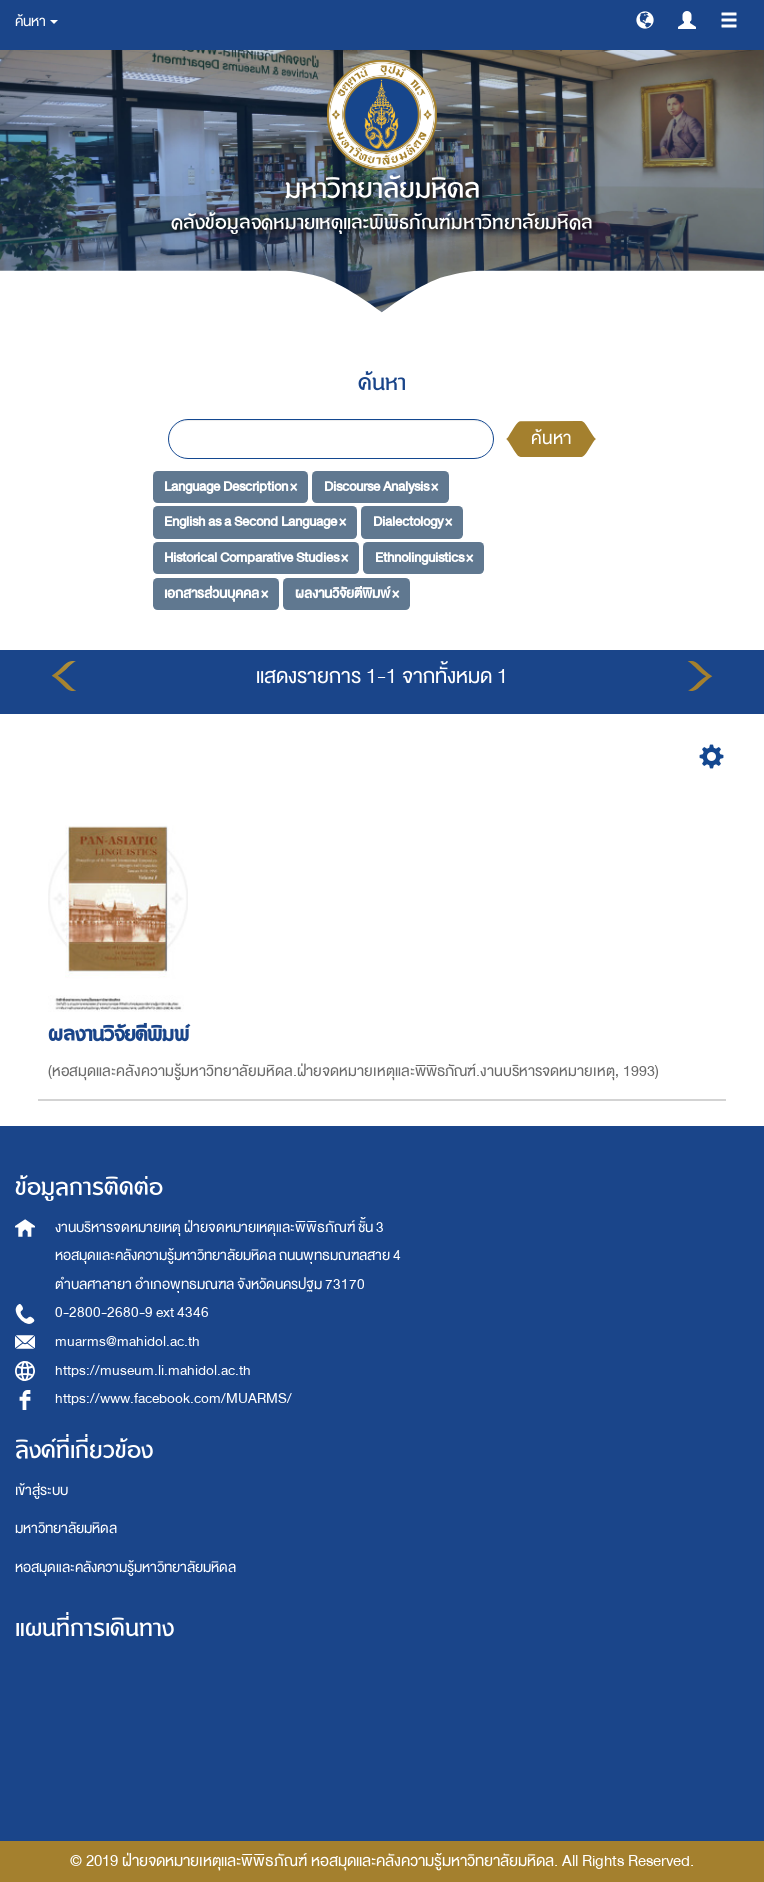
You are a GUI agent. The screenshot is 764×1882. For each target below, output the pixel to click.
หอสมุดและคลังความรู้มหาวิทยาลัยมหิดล (125, 1567)
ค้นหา (551, 438)
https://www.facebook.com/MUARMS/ (173, 1398)
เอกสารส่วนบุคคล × (216, 592)
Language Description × (230, 485)
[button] (645, 19)
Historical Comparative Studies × (256, 557)
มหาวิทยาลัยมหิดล (66, 1528)
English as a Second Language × (255, 521)
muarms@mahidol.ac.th (127, 1341)
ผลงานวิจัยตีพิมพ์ (121, 1034)
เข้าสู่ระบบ (41, 1490)
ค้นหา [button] (36, 21)
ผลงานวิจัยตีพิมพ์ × (347, 592)
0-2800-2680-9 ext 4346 (132, 1312)
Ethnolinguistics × (424, 557)
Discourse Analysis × (381, 485)
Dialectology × (412, 521)
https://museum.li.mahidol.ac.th (153, 1370)
